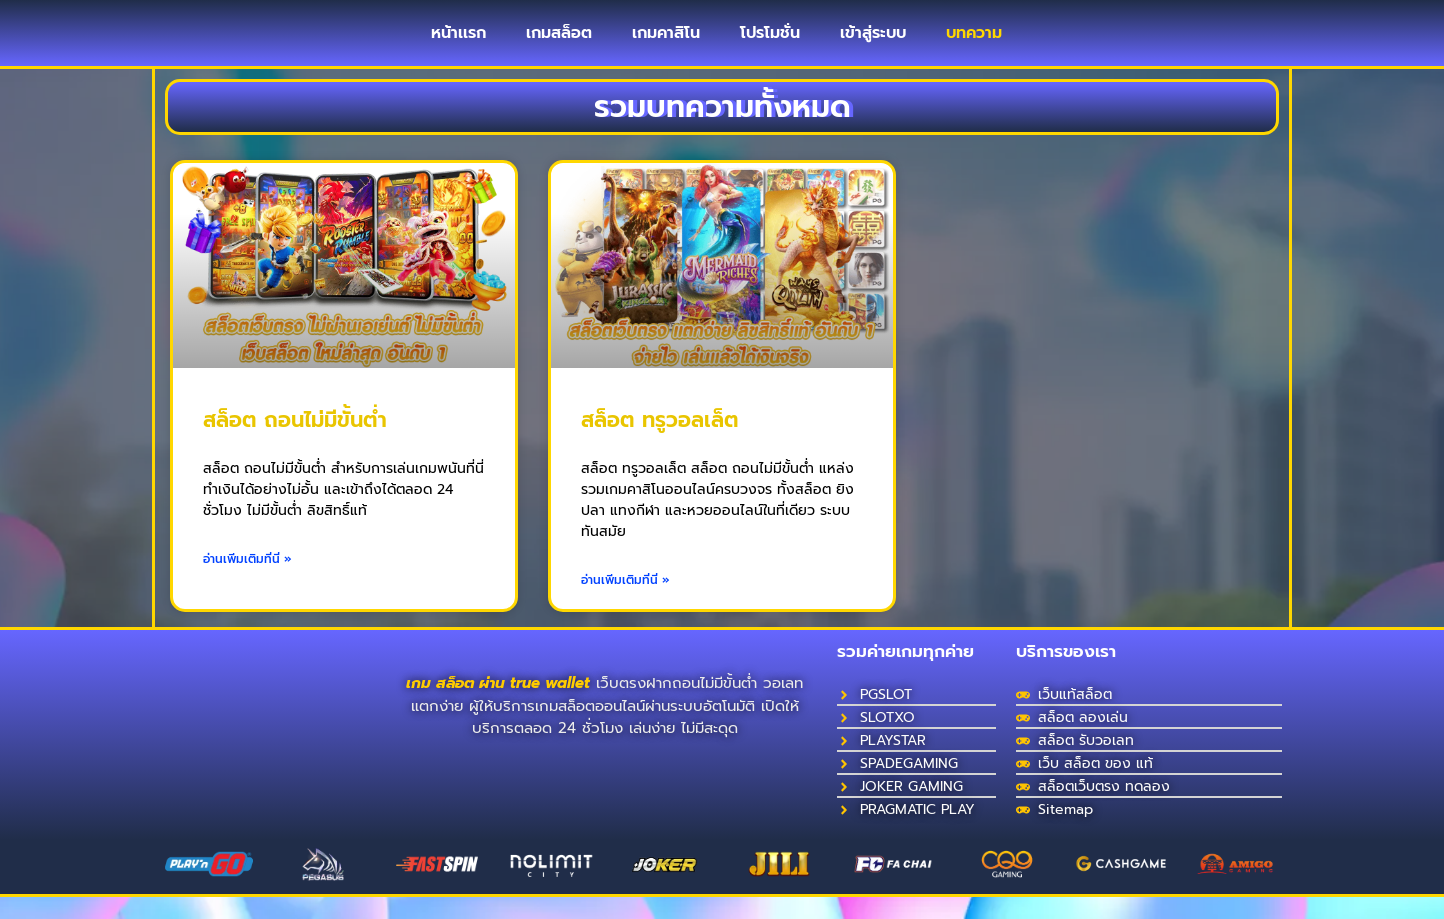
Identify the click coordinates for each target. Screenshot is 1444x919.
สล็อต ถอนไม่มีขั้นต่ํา (295, 442)
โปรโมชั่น (770, 44)
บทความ (974, 44)
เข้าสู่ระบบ (873, 44)
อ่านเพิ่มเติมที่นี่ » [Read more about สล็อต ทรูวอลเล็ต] (625, 602)
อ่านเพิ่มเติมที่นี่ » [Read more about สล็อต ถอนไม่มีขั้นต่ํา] (247, 581)
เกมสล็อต (559, 44)
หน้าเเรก (458, 44)
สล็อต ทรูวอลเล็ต (660, 442)
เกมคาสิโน (666, 44)
